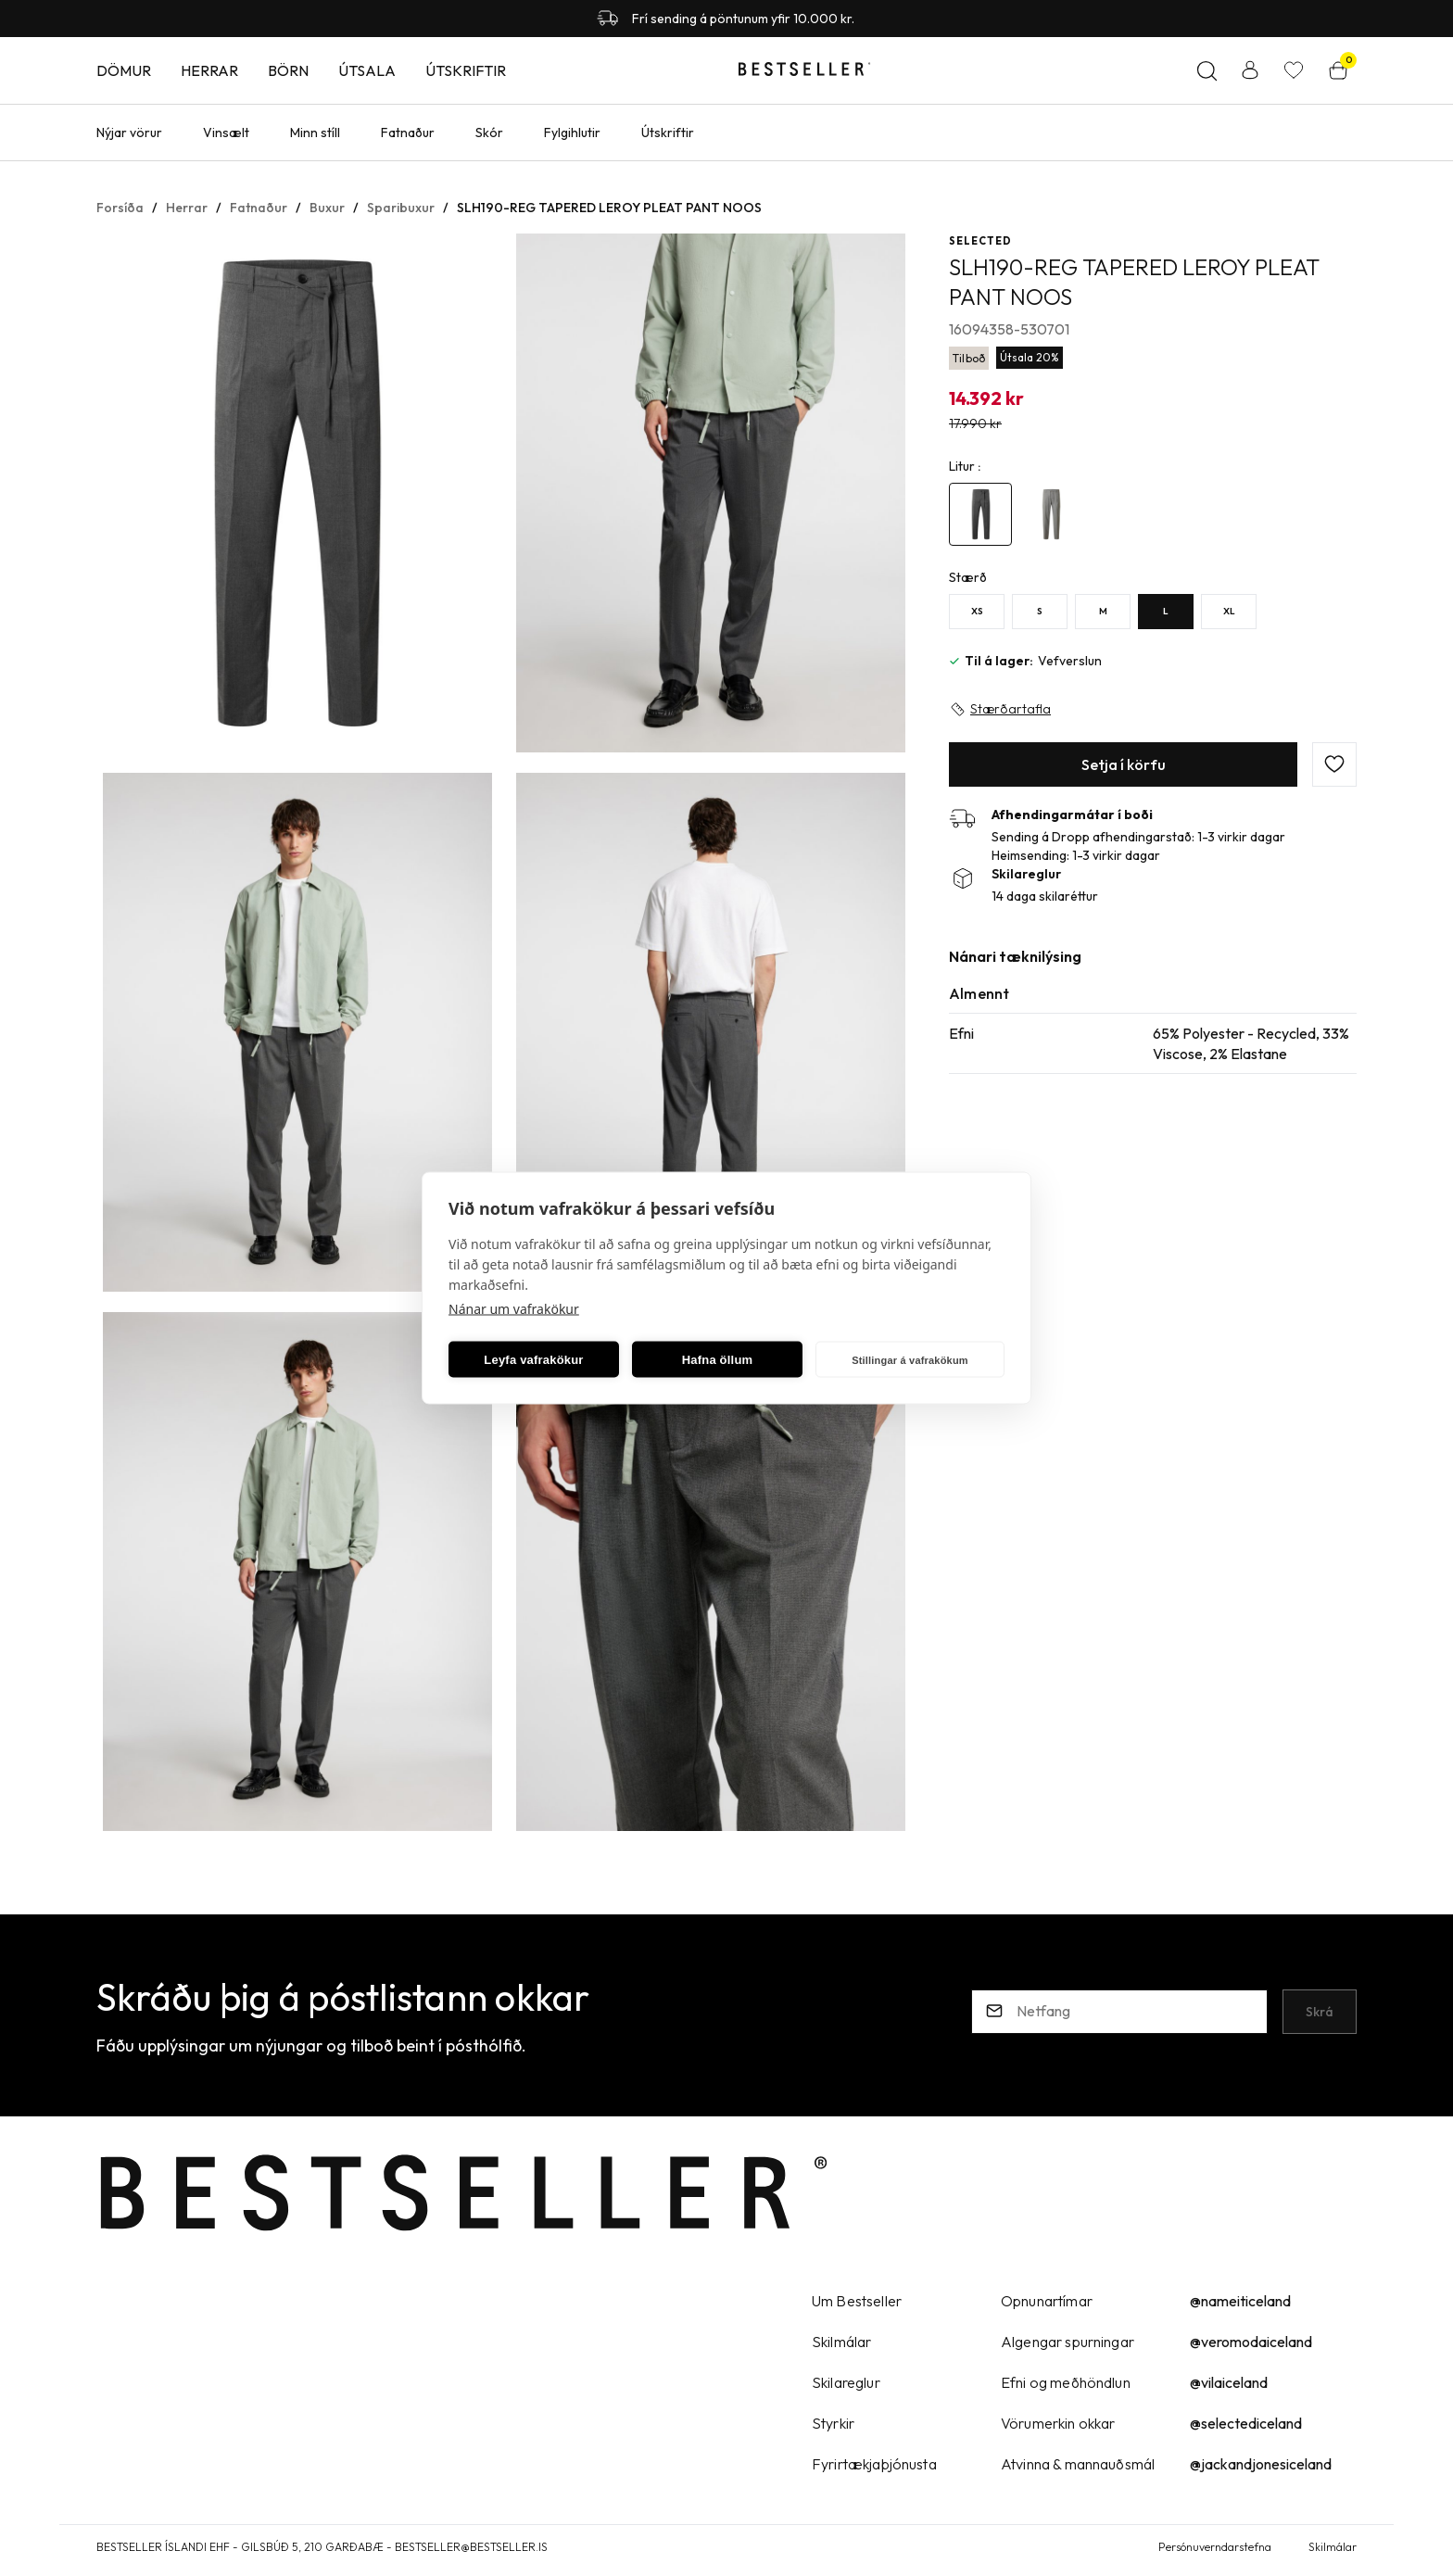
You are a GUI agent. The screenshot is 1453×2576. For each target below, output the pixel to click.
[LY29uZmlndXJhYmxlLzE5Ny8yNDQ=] (1166, 611)
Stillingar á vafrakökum (910, 1359)
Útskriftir (465, 70)
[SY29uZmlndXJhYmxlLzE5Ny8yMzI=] (1040, 611)
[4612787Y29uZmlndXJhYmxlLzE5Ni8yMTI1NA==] (980, 514)
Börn (288, 70)
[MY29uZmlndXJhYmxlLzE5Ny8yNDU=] (1103, 611)
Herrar (209, 70)
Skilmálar (1332, 2547)
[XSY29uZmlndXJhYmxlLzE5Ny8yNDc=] (977, 611)
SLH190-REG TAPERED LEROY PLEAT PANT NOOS (609, 207)
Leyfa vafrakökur (533, 1359)
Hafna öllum (717, 1359)
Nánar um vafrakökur (514, 1309)
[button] (297, 494)
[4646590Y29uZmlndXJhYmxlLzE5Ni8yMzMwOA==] (1051, 514)
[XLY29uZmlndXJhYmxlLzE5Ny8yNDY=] (1229, 611)
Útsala (367, 70)
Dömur (123, 70)
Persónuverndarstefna (1214, 2547)
